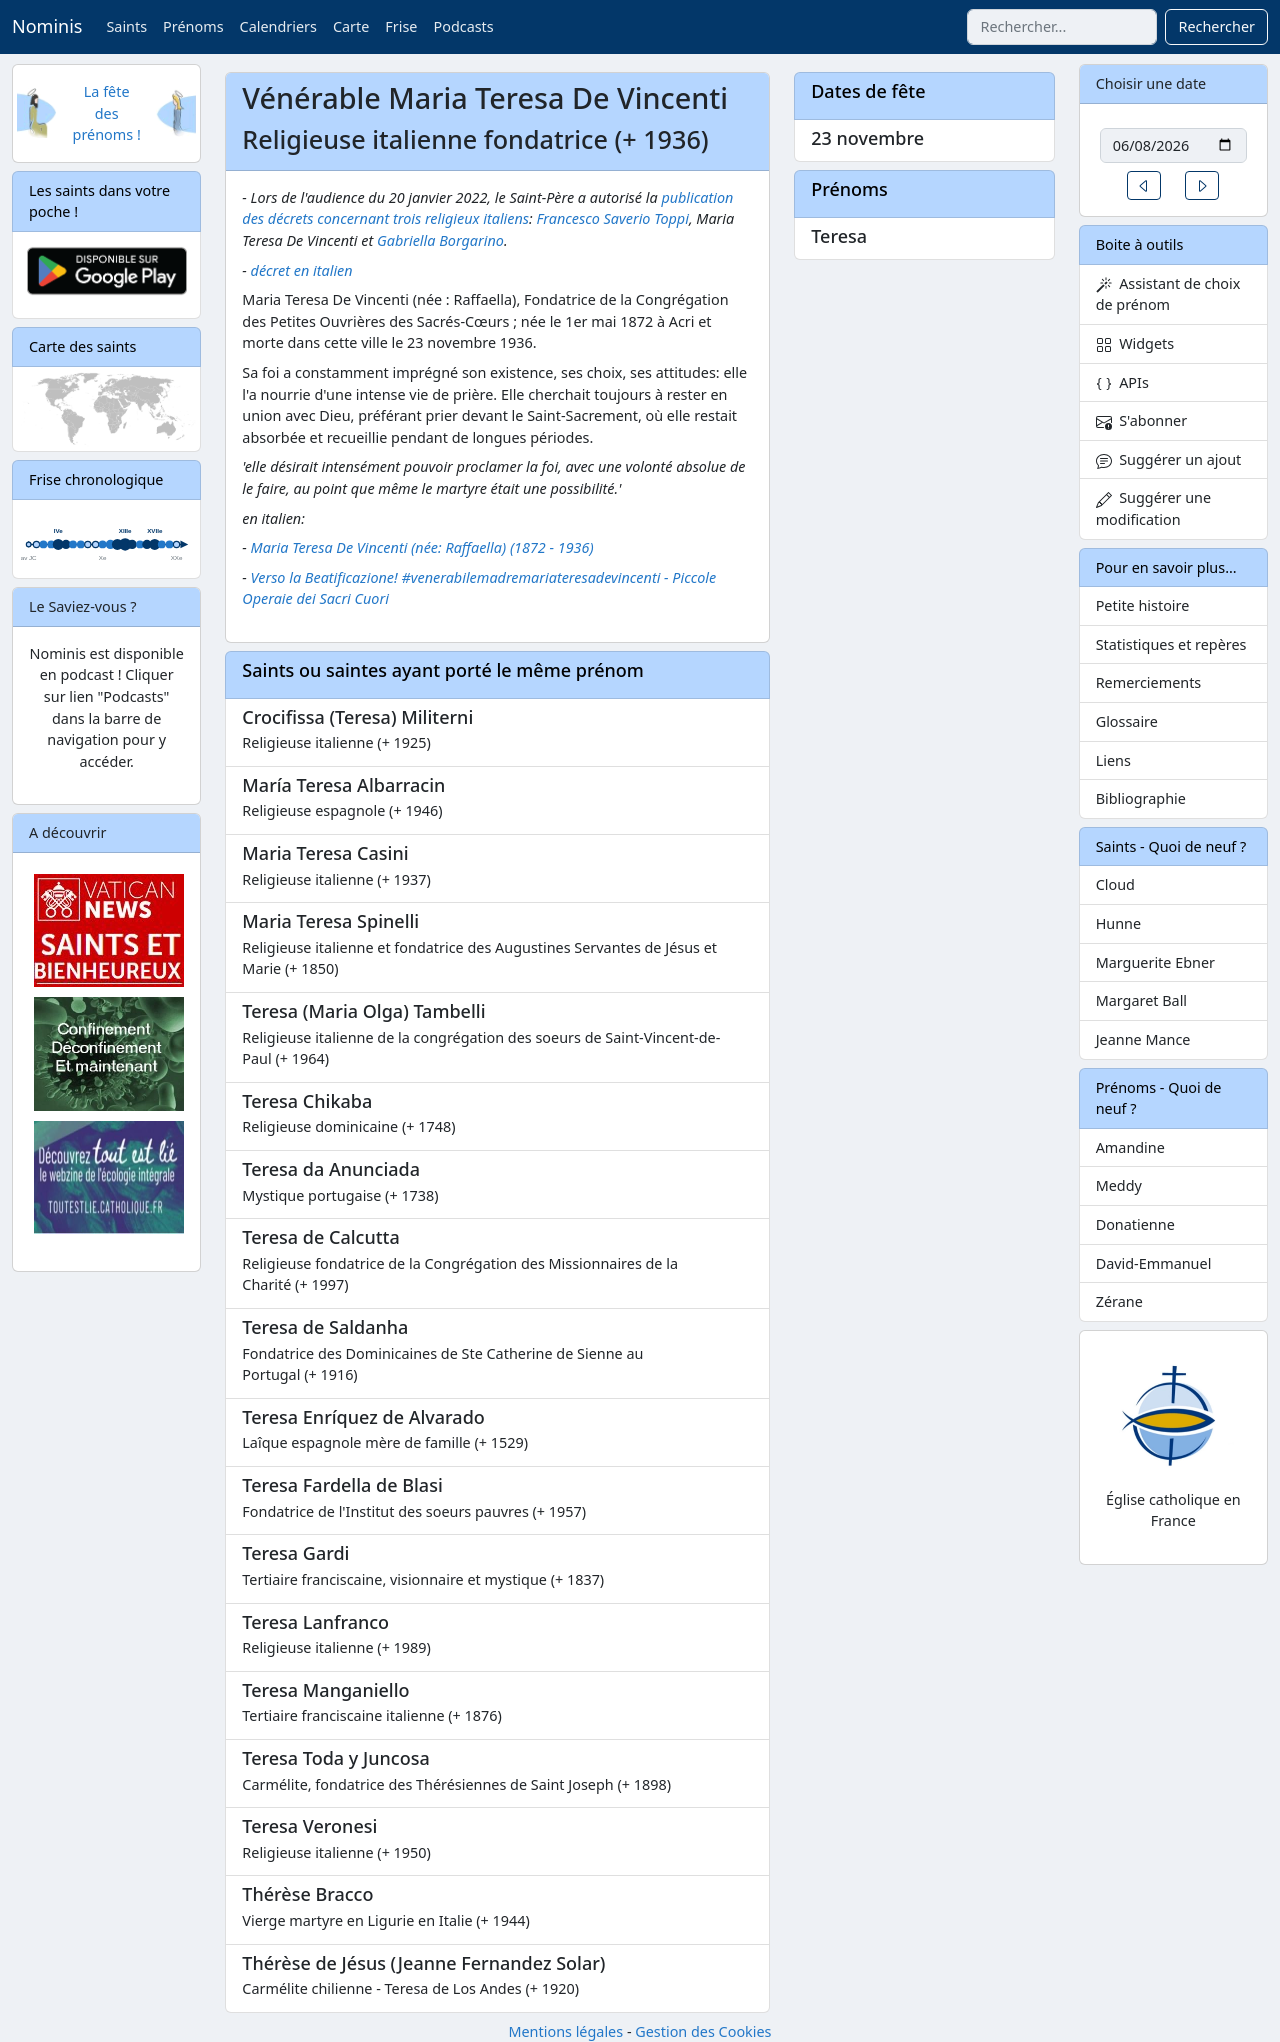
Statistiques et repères (1171, 644)
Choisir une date (1151, 83)
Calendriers (278, 26)
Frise (401, 26)
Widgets (1135, 343)
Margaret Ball (1141, 1000)
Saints (126, 26)
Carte (351, 26)
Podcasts (463, 26)
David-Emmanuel (1154, 1263)
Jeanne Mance (1143, 1039)
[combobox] (1062, 27)
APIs (1122, 382)
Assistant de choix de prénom (1168, 294)
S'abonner (1142, 420)
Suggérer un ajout (1169, 459)
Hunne (1118, 923)
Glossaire (1127, 721)
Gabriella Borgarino (440, 240)
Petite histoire (1143, 605)
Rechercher (1216, 26)
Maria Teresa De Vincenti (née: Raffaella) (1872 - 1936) (422, 547)
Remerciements (1149, 682)
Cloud (1115, 884)
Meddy (1119, 1185)
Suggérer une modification (1153, 508)
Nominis (47, 26)
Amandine (1130, 1147)
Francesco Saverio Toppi (612, 218)
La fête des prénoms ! (107, 113)
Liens (1113, 760)
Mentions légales (565, 2031)
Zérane (1119, 1301)
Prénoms (193, 26)
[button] (1144, 185)
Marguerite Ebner (1155, 962)
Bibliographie (1141, 798)
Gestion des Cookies (703, 2031)
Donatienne (1135, 1224)
